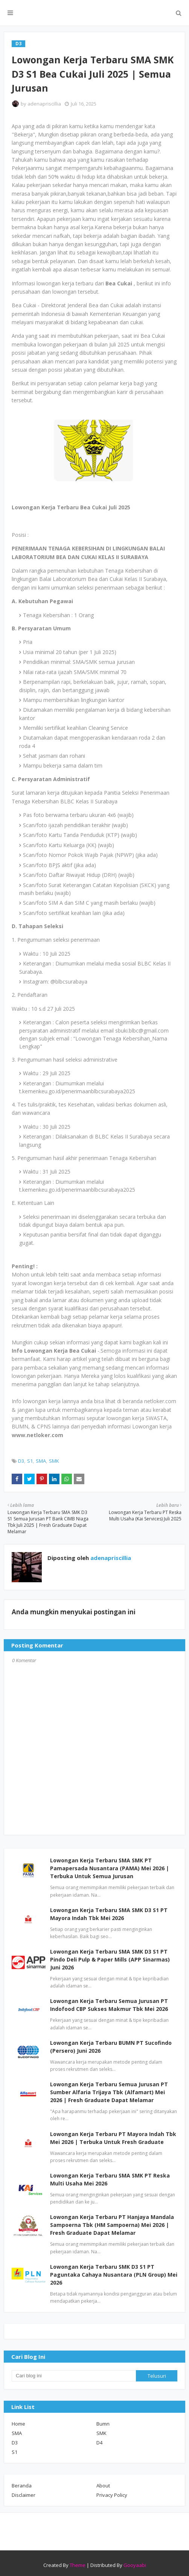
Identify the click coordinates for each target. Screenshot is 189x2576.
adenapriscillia (44, 103)
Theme (77, 2565)
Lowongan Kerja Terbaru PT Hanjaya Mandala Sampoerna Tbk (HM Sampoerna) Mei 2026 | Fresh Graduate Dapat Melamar (112, 2224)
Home (18, 2423)
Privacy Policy (111, 2495)
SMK (54, 1460)
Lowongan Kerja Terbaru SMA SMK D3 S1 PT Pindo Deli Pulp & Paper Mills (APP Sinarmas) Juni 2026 (110, 1959)
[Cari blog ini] (74, 2375)
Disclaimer (23, 2495)
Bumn (103, 2423)
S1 (30, 1460)
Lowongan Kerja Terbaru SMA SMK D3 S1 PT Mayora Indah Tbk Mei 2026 (109, 1914)
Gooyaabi (134, 2565)
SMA (41, 1460)
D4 (99, 2442)
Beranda (22, 2485)
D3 (21, 1460)
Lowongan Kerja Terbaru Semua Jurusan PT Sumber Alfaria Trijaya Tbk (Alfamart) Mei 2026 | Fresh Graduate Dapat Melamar (109, 2092)
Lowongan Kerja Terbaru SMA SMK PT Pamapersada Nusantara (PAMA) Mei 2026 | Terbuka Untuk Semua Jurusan (109, 1868)
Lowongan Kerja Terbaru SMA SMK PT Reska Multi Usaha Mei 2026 (110, 2179)
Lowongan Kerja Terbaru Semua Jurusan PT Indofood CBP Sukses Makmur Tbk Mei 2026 (109, 2004)
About (103, 2485)
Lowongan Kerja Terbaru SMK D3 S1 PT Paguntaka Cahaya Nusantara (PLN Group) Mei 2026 (113, 2274)
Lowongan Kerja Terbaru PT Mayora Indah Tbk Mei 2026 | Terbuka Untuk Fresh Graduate (113, 2137)
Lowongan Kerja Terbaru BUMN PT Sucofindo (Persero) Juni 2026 (111, 2046)
